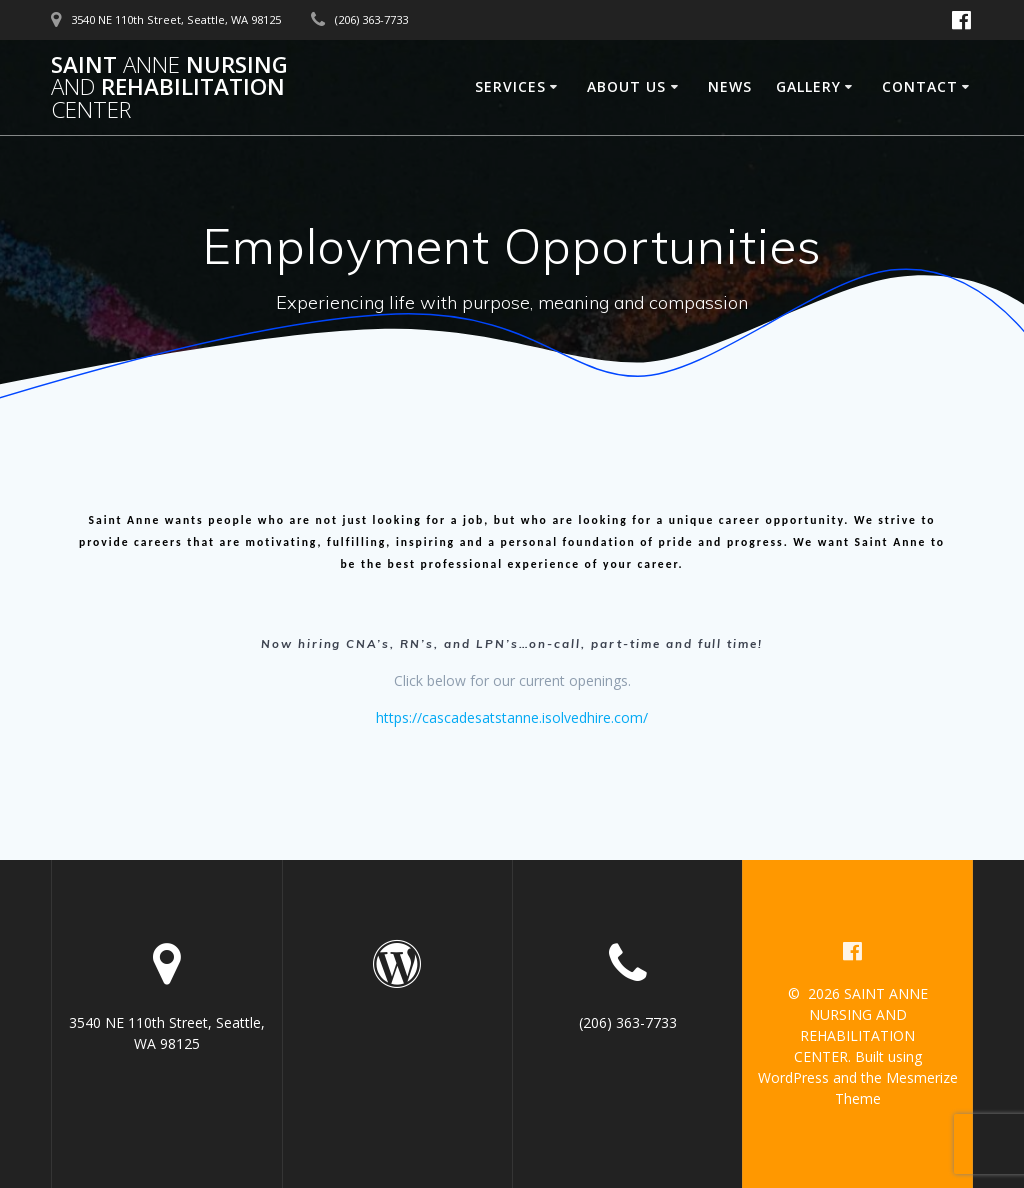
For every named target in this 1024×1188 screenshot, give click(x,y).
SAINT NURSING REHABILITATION (169, 87)
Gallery (808, 86)
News (730, 86)
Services (510, 86)
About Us (626, 86)
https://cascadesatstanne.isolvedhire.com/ (512, 717)
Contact (920, 86)
